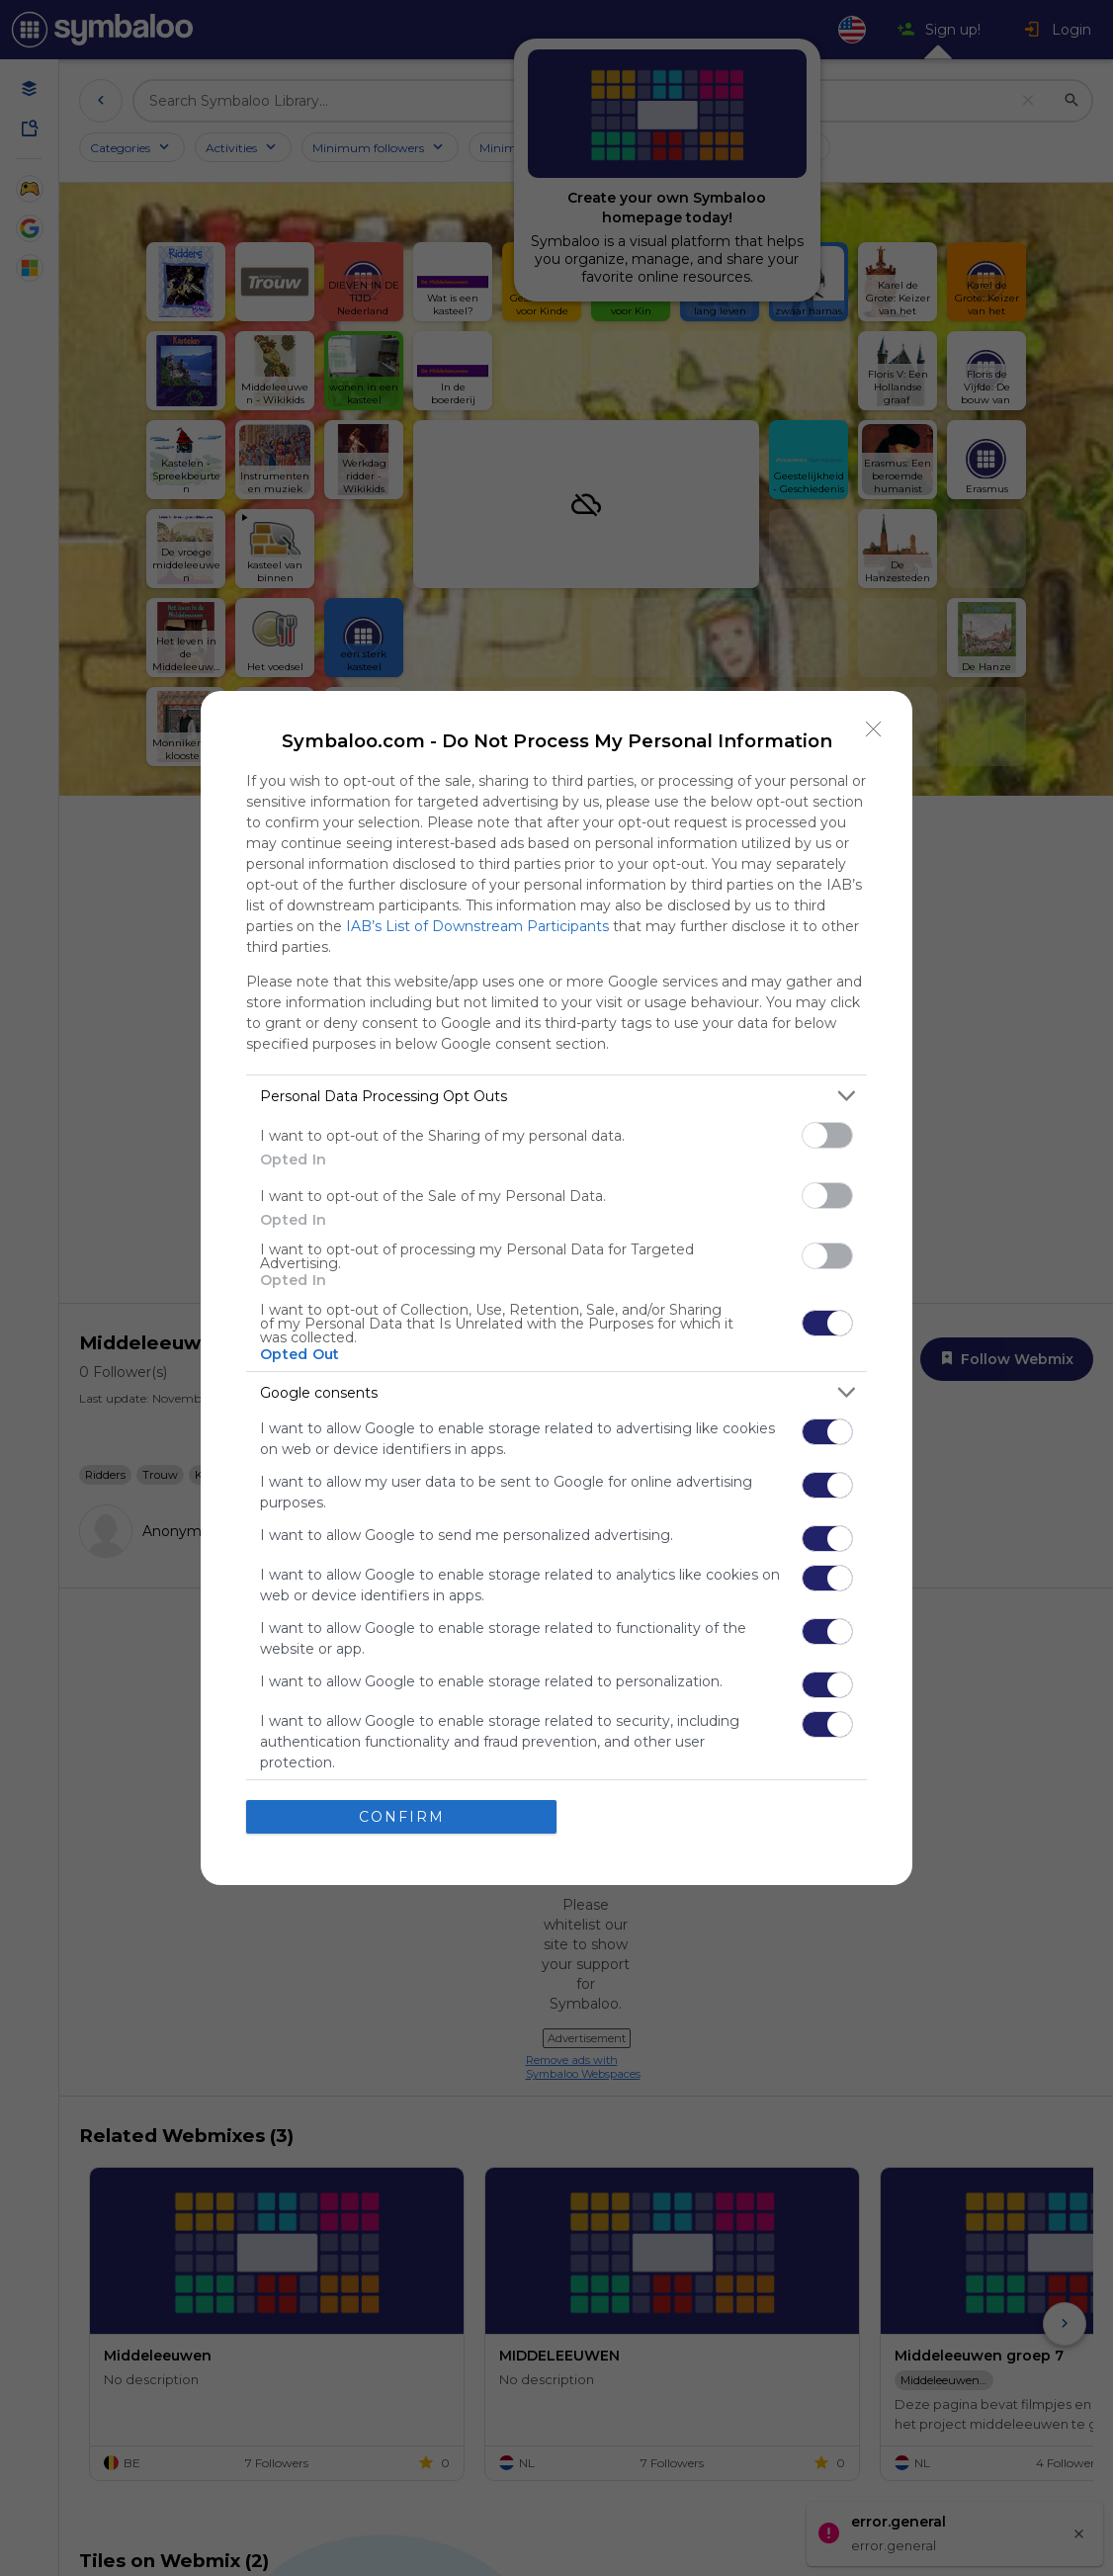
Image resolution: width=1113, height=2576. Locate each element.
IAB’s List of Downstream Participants (477, 926)
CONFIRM (402, 1817)
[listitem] (556, 1095)
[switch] (827, 1135)
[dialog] (556, 1288)
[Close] (874, 729)
